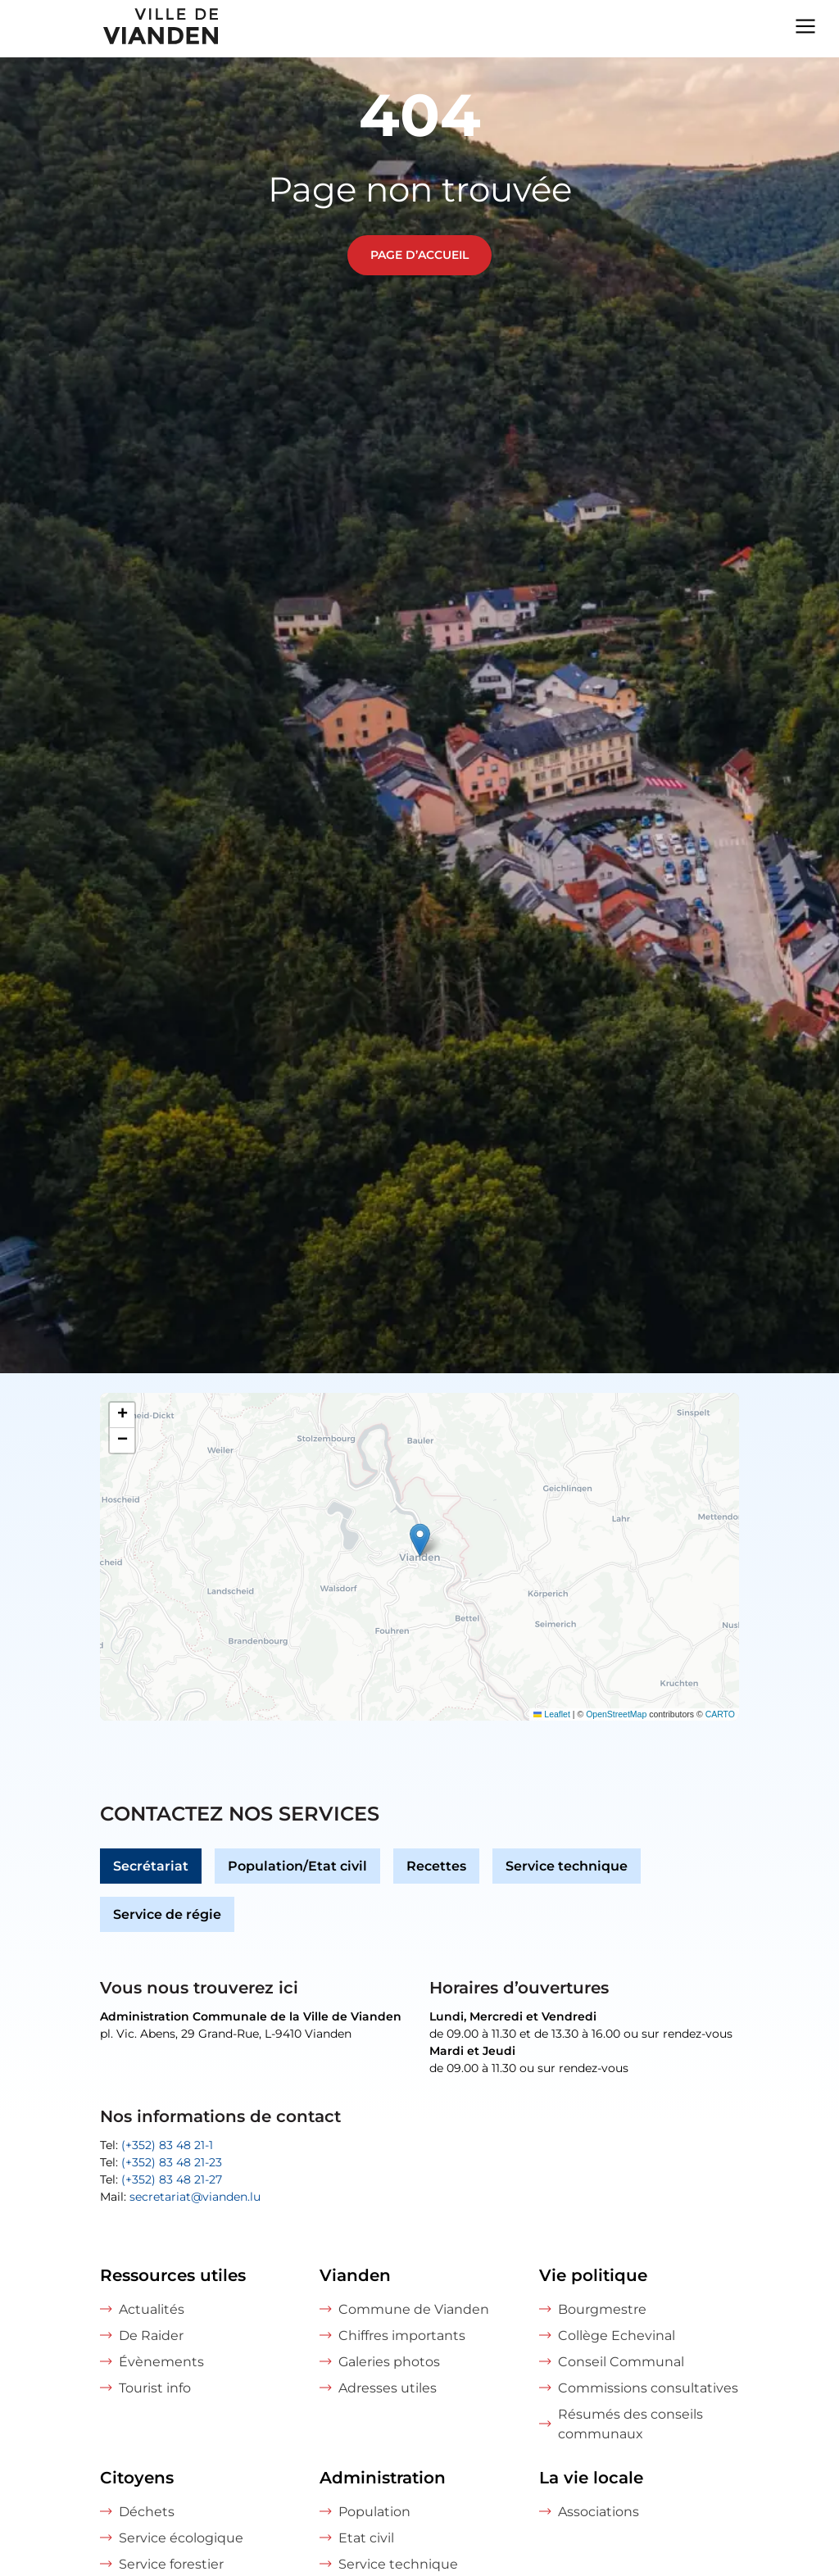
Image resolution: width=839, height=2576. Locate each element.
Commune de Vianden (413, 2309)
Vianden (355, 2275)
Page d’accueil (419, 254)
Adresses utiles (387, 2388)
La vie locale (591, 2478)
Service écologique (181, 2538)
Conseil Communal (621, 2362)
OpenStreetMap (616, 1714)
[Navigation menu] (805, 24)
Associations (598, 2511)
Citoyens (137, 2478)
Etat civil (366, 2538)
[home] (110, 28)
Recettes (436, 1866)
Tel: (156, 2145)
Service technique (567, 1866)
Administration (383, 2478)
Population (374, 2511)
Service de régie (167, 1914)
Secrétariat (150, 1866)
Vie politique (593, 2275)
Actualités (151, 2309)
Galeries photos (389, 2362)
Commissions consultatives (648, 2388)
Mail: (180, 2196)
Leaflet (551, 1714)
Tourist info (155, 2388)
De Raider (151, 2335)
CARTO (720, 1714)
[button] (420, 1540)
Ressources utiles (173, 2275)
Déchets (147, 2511)
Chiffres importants (401, 2335)
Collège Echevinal (616, 2335)
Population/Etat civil (297, 1866)
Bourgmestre (602, 2309)
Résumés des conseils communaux (630, 2424)
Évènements (161, 2362)
